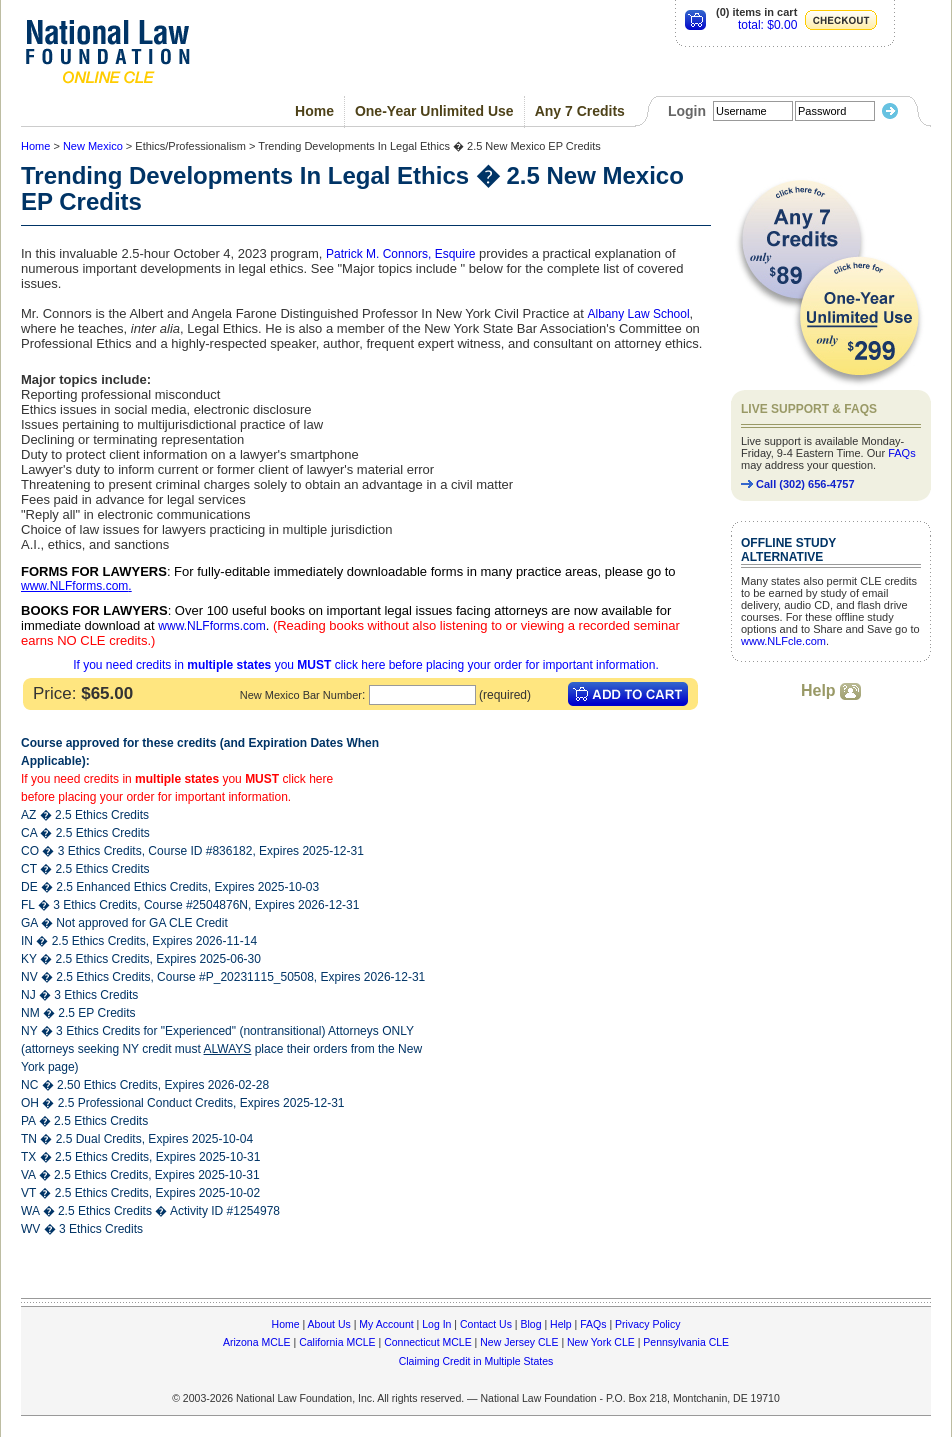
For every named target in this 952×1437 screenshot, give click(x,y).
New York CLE (601, 1342)
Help (831, 690)
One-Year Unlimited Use (434, 111)
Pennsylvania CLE (686, 1342)
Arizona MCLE (257, 1342)
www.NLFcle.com (783, 641)
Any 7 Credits (580, 111)
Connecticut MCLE (428, 1342)
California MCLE (337, 1342)
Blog (530, 1324)
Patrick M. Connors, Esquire (400, 254)
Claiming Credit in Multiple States (476, 1361)
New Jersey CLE (519, 1342)
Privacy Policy (647, 1324)
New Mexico (93, 146)
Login (687, 111)
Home (314, 111)
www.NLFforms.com (74, 586)
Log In (436, 1324)
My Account (386, 1324)
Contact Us (486, 1324)
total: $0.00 (767, 25)
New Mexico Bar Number (301, 695)
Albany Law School (639, 314)
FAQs (902, 453)
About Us (329, 1324)
